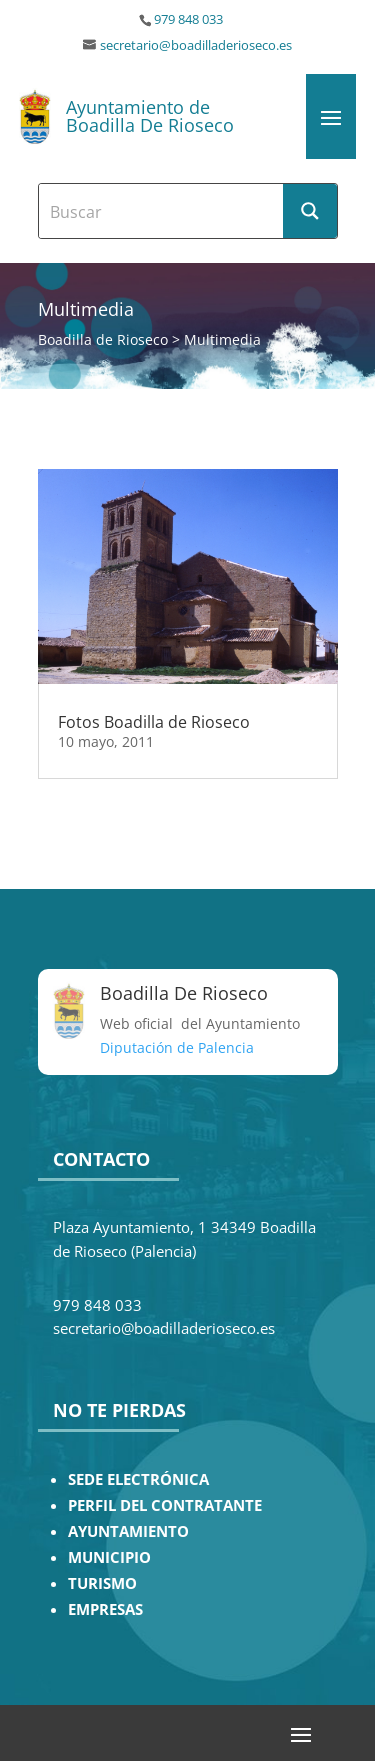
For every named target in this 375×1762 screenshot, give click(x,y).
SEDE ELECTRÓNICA (138, 1479)
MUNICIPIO (109, 1557)
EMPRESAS (105, 1609)
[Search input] (162, 211)
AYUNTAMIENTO (128, 1531)
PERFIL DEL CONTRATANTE (165, 1505)
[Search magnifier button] (310, 211)
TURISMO (102, 1583)
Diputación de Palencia (177, 1047)
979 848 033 (188, 19)
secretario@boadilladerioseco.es (196, 45)
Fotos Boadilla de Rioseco (154, 722)
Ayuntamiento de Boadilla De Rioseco (150, 116)
